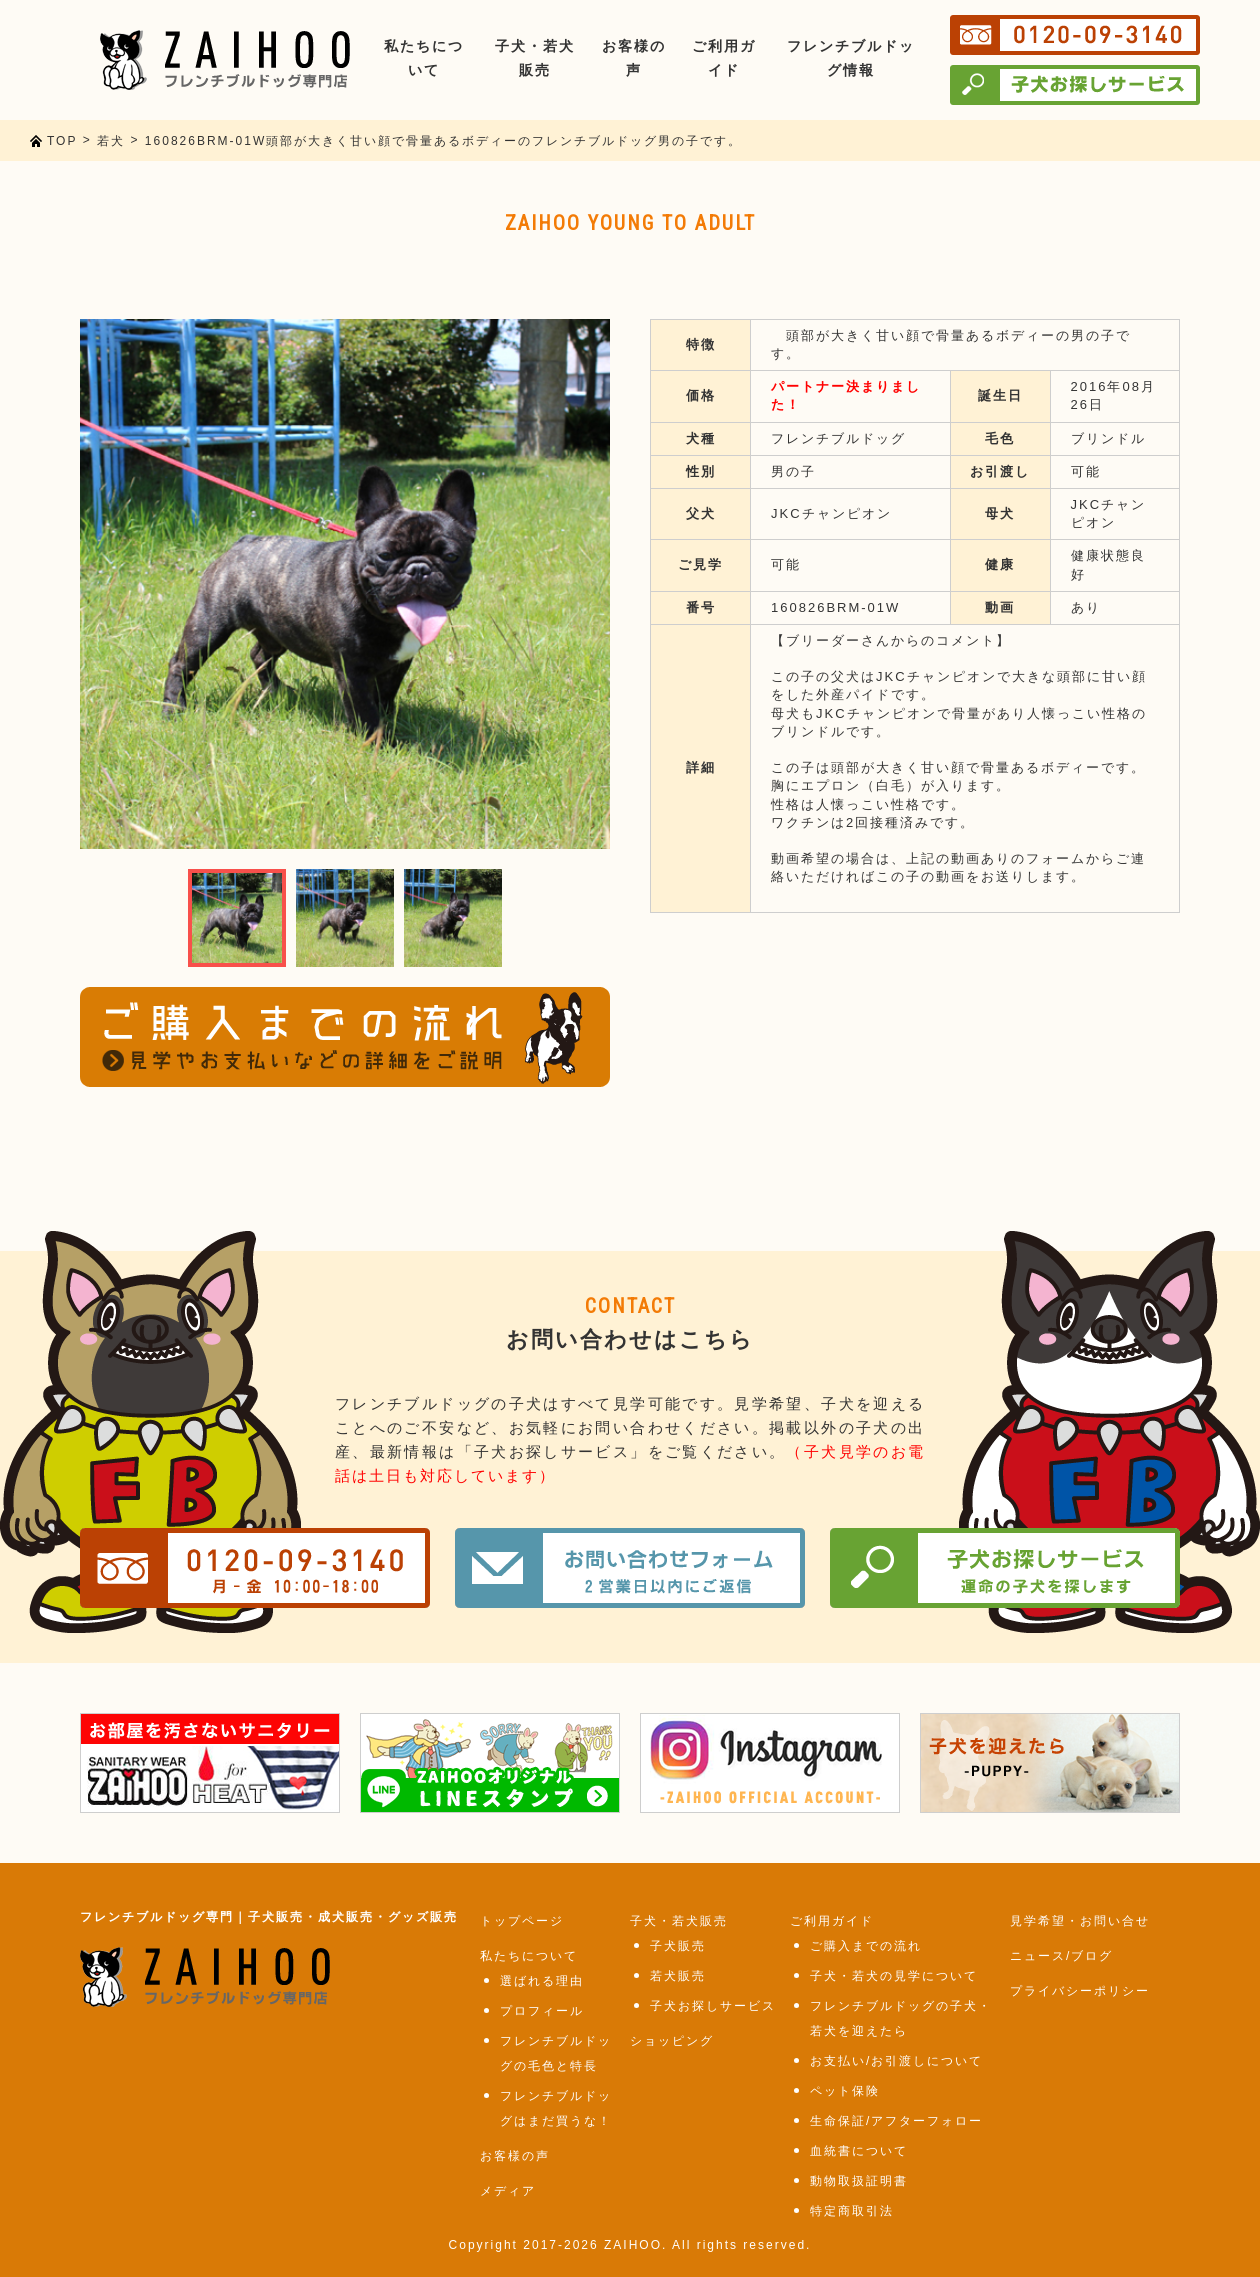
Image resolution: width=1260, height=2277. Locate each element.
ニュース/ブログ (1061, 1956)
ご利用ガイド (832, 1921)
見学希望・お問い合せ (1080, 1921)
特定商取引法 (852, 2211)
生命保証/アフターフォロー (896, 2121)
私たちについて (529, 1956)
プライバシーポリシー (1080, 1991)
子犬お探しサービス (713, 2006)
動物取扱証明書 (859, 2181)
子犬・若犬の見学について (894, 1976)
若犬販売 (678, 1976)
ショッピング (672, 2041)
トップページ (522, 1921)
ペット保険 (845, 2091)
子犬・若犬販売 (679, 1921)
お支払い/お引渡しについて (896, 2061)
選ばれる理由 (542, 1981)
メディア (508, 2191)
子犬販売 (678, 1946)
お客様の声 (515, 2156)
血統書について (859, 2151)
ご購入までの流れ (866, 1946)
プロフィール (542, 2011)
